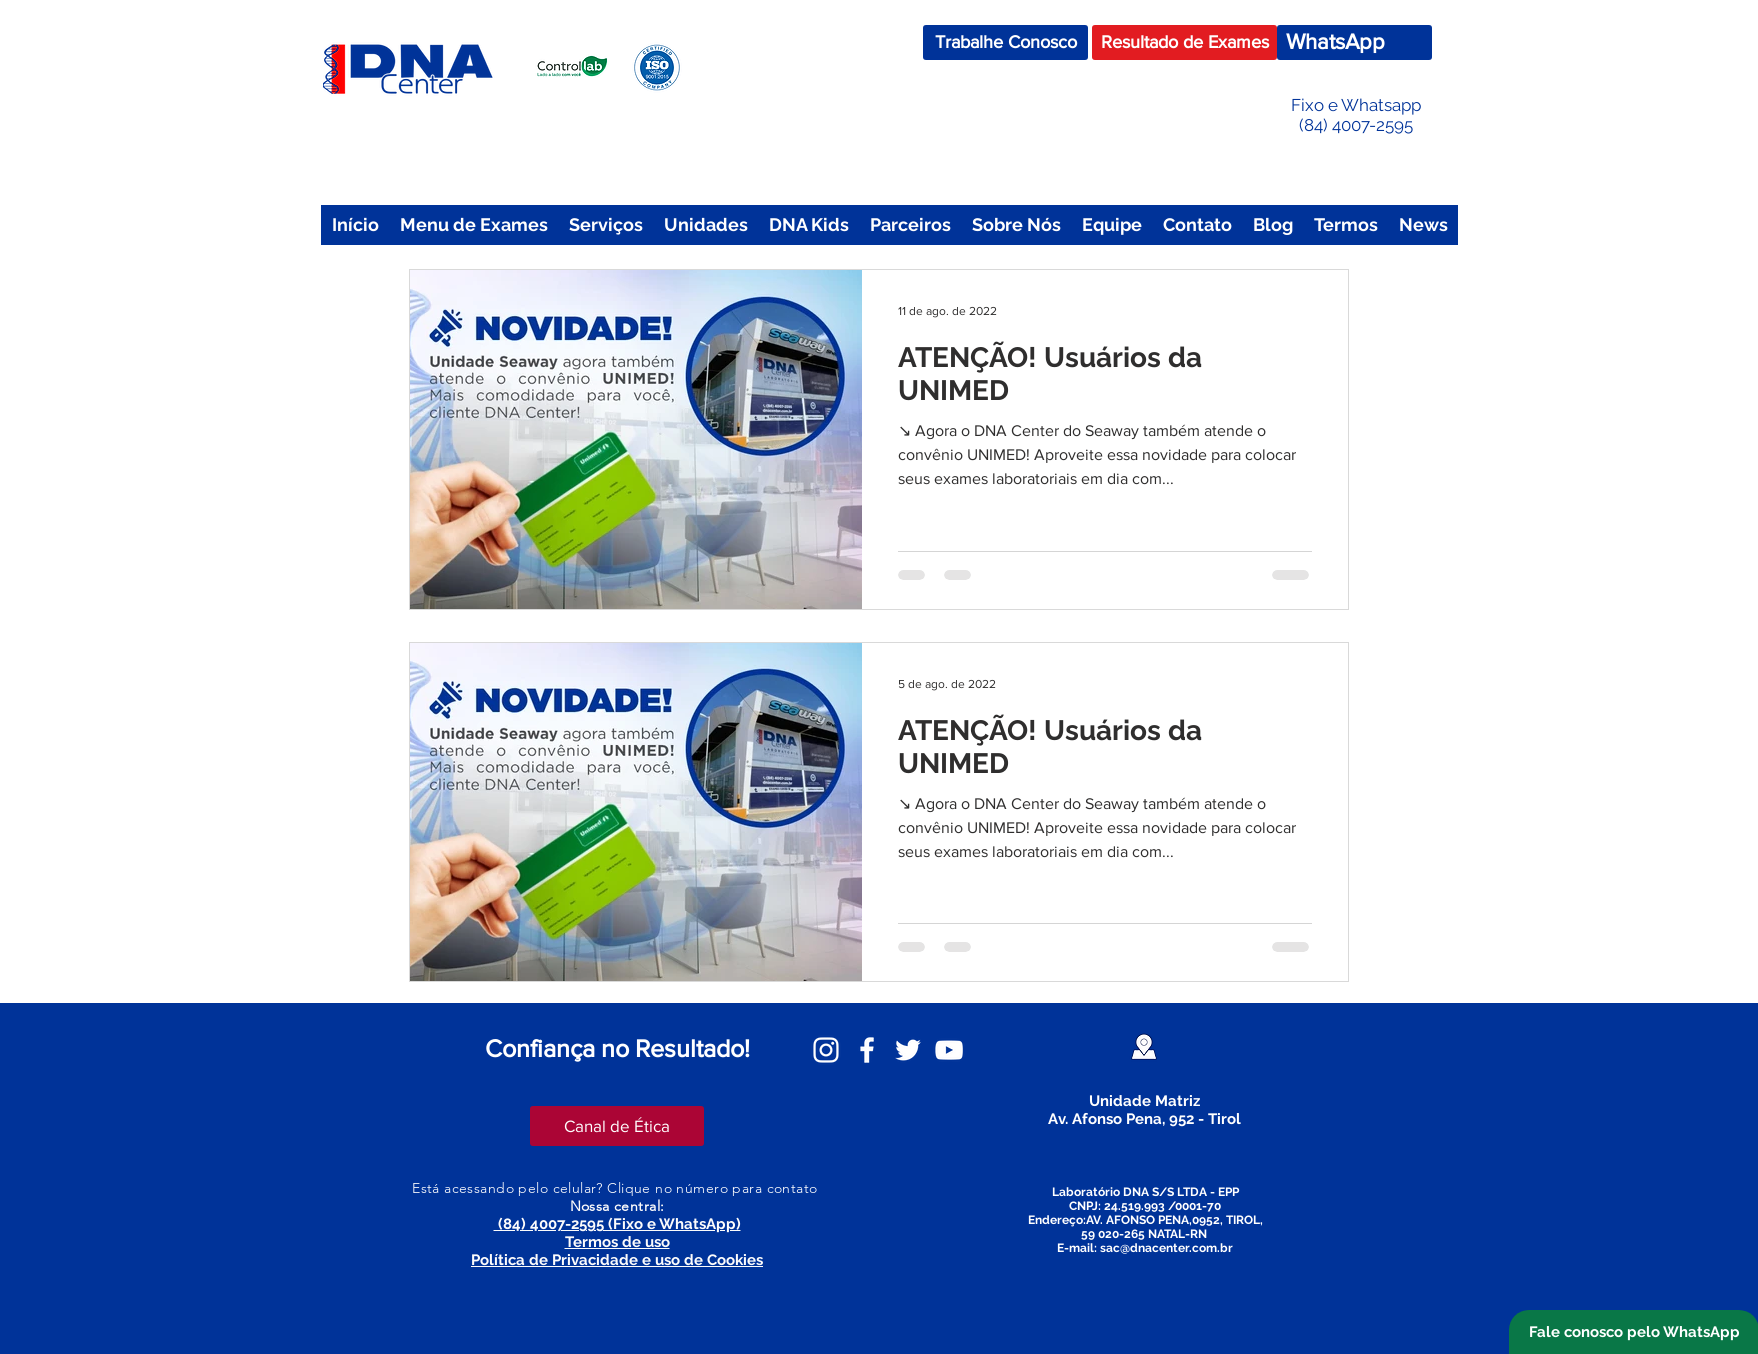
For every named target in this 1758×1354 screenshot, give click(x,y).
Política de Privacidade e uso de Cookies (617, 1260)
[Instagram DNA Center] (826, 1050)
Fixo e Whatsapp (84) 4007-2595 (1356, 115)
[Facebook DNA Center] (867, 1050)
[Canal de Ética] (617, 1126)
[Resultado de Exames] (1184, 42)
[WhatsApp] (1354, 42)
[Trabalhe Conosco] (1005, 42)
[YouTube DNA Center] (949, 1050)
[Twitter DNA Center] (908, 1050)
